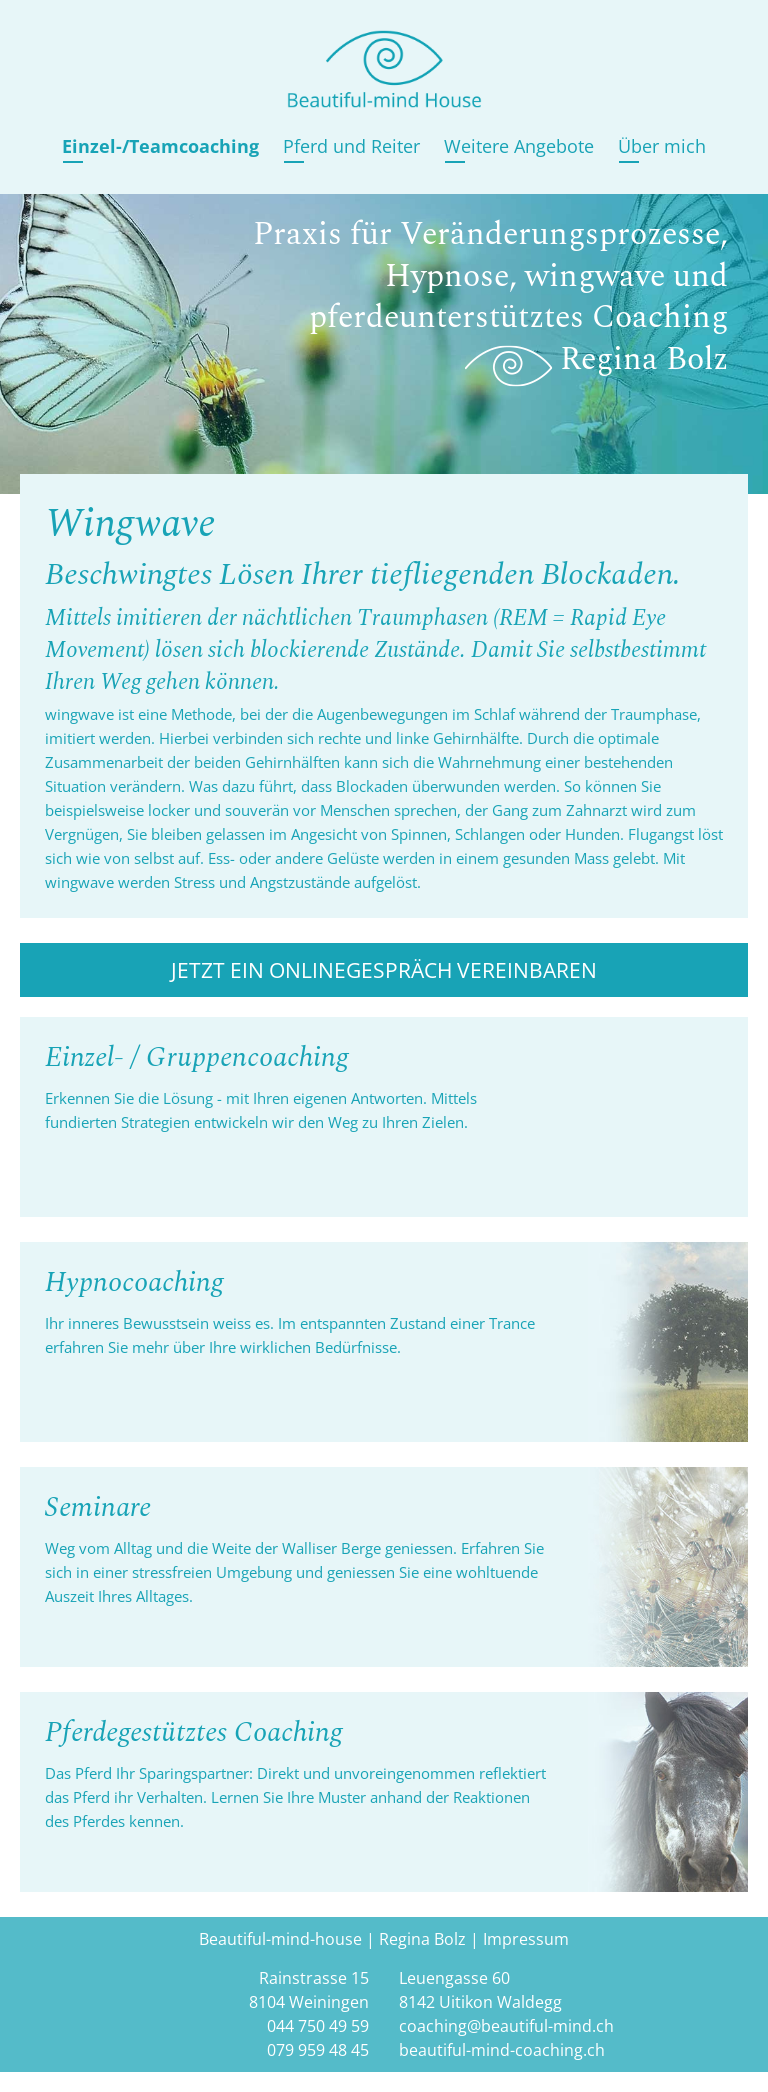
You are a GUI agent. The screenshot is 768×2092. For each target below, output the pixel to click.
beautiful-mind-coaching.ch (502, 2050)
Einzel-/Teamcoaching (160, 145)
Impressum (526, 1939)
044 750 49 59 (318, 2026)
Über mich (662, 145)
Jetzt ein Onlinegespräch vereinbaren (384, 970)
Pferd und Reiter (351, 145)
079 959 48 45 (318, 2050)
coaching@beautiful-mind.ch (506, 2026)
